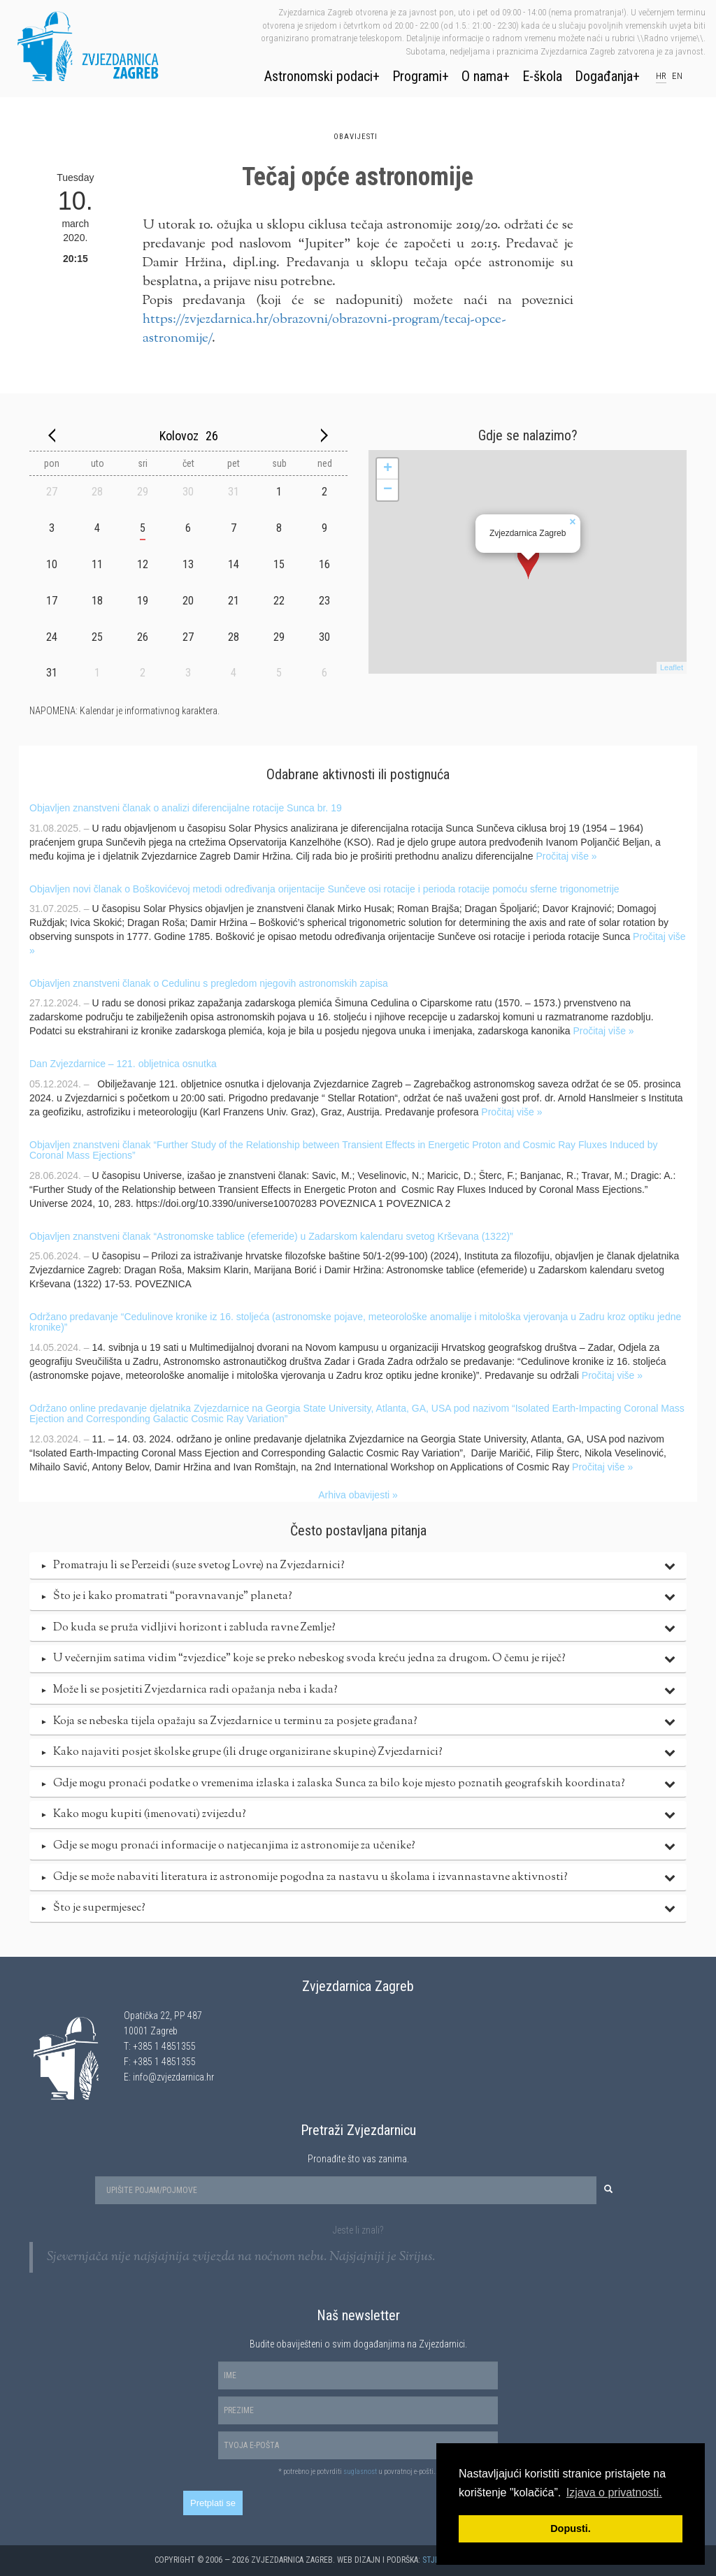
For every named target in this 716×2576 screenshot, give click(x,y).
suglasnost (360, 2471)
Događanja (604, 76)
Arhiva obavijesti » (358, 1494)
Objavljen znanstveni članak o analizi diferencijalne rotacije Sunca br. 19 (185, 807)
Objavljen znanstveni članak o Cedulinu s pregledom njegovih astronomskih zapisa (208, 983)
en (677, 76)
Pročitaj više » (566, 856)
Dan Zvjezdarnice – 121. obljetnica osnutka (123, 1063)
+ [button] (387, 468)
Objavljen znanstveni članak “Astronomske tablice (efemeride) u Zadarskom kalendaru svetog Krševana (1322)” (271, 1236)
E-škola (542, 76)
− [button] (387, 489)
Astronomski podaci (318, 76)
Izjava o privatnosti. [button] (614, 2492)
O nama (482, 76)
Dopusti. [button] (570, 2528)
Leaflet (671, 667)
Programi (417, 76)
